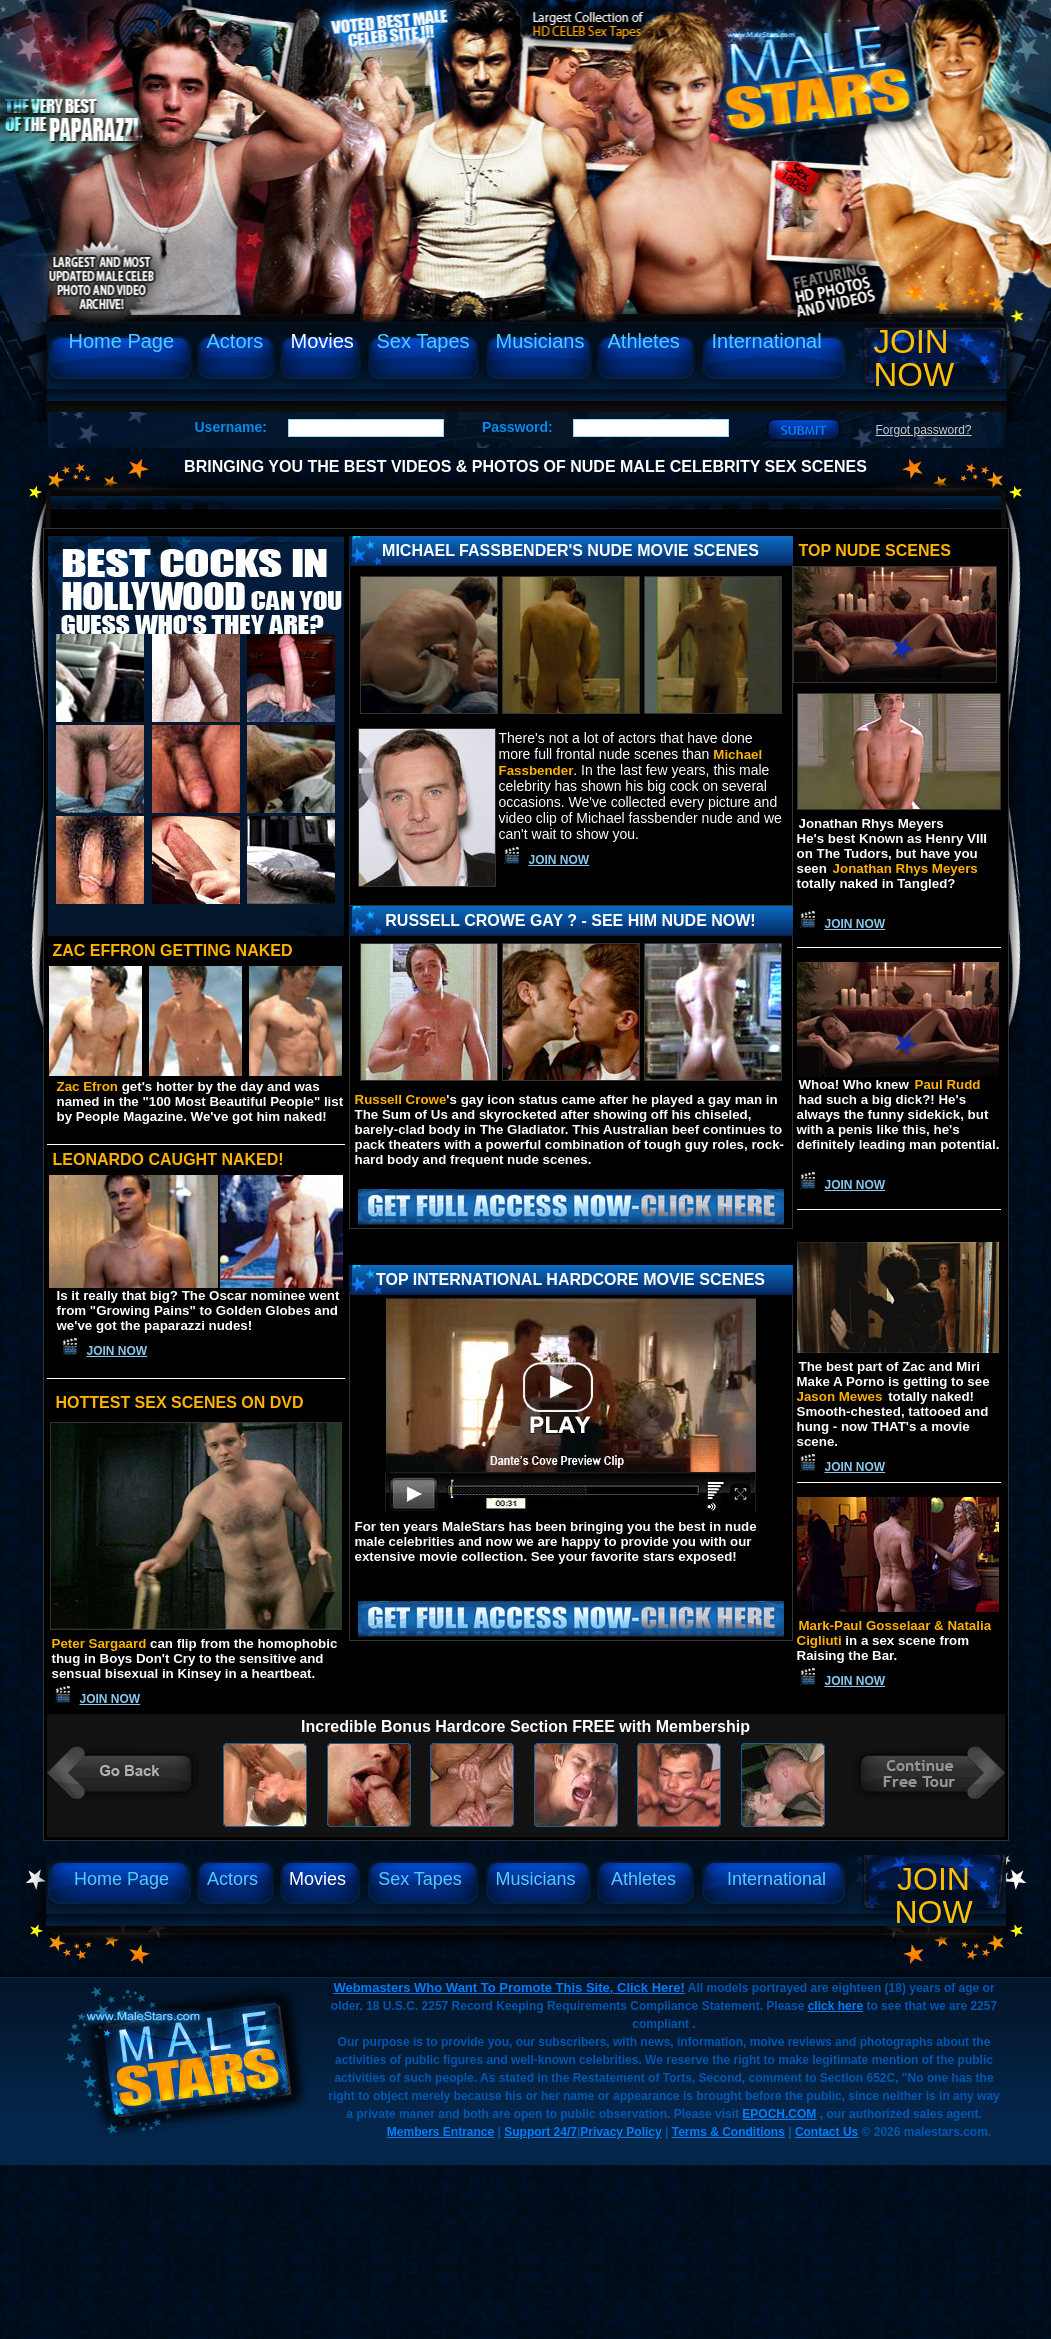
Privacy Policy (620, 2132)
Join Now (914, 358)
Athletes (644, 341)
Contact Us (826, 2132)
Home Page (122, 341)
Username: (231, 427)
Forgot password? (924, 430)
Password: (517, 427)
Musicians (540, 341)
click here (835, 2006)
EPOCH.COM (779, 2114)
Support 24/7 (540, 2132)
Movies (322, 341)
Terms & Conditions (728, 2132)
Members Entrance (440, 2132)
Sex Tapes (423, 341)
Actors (235, 341)
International (767, 341)
